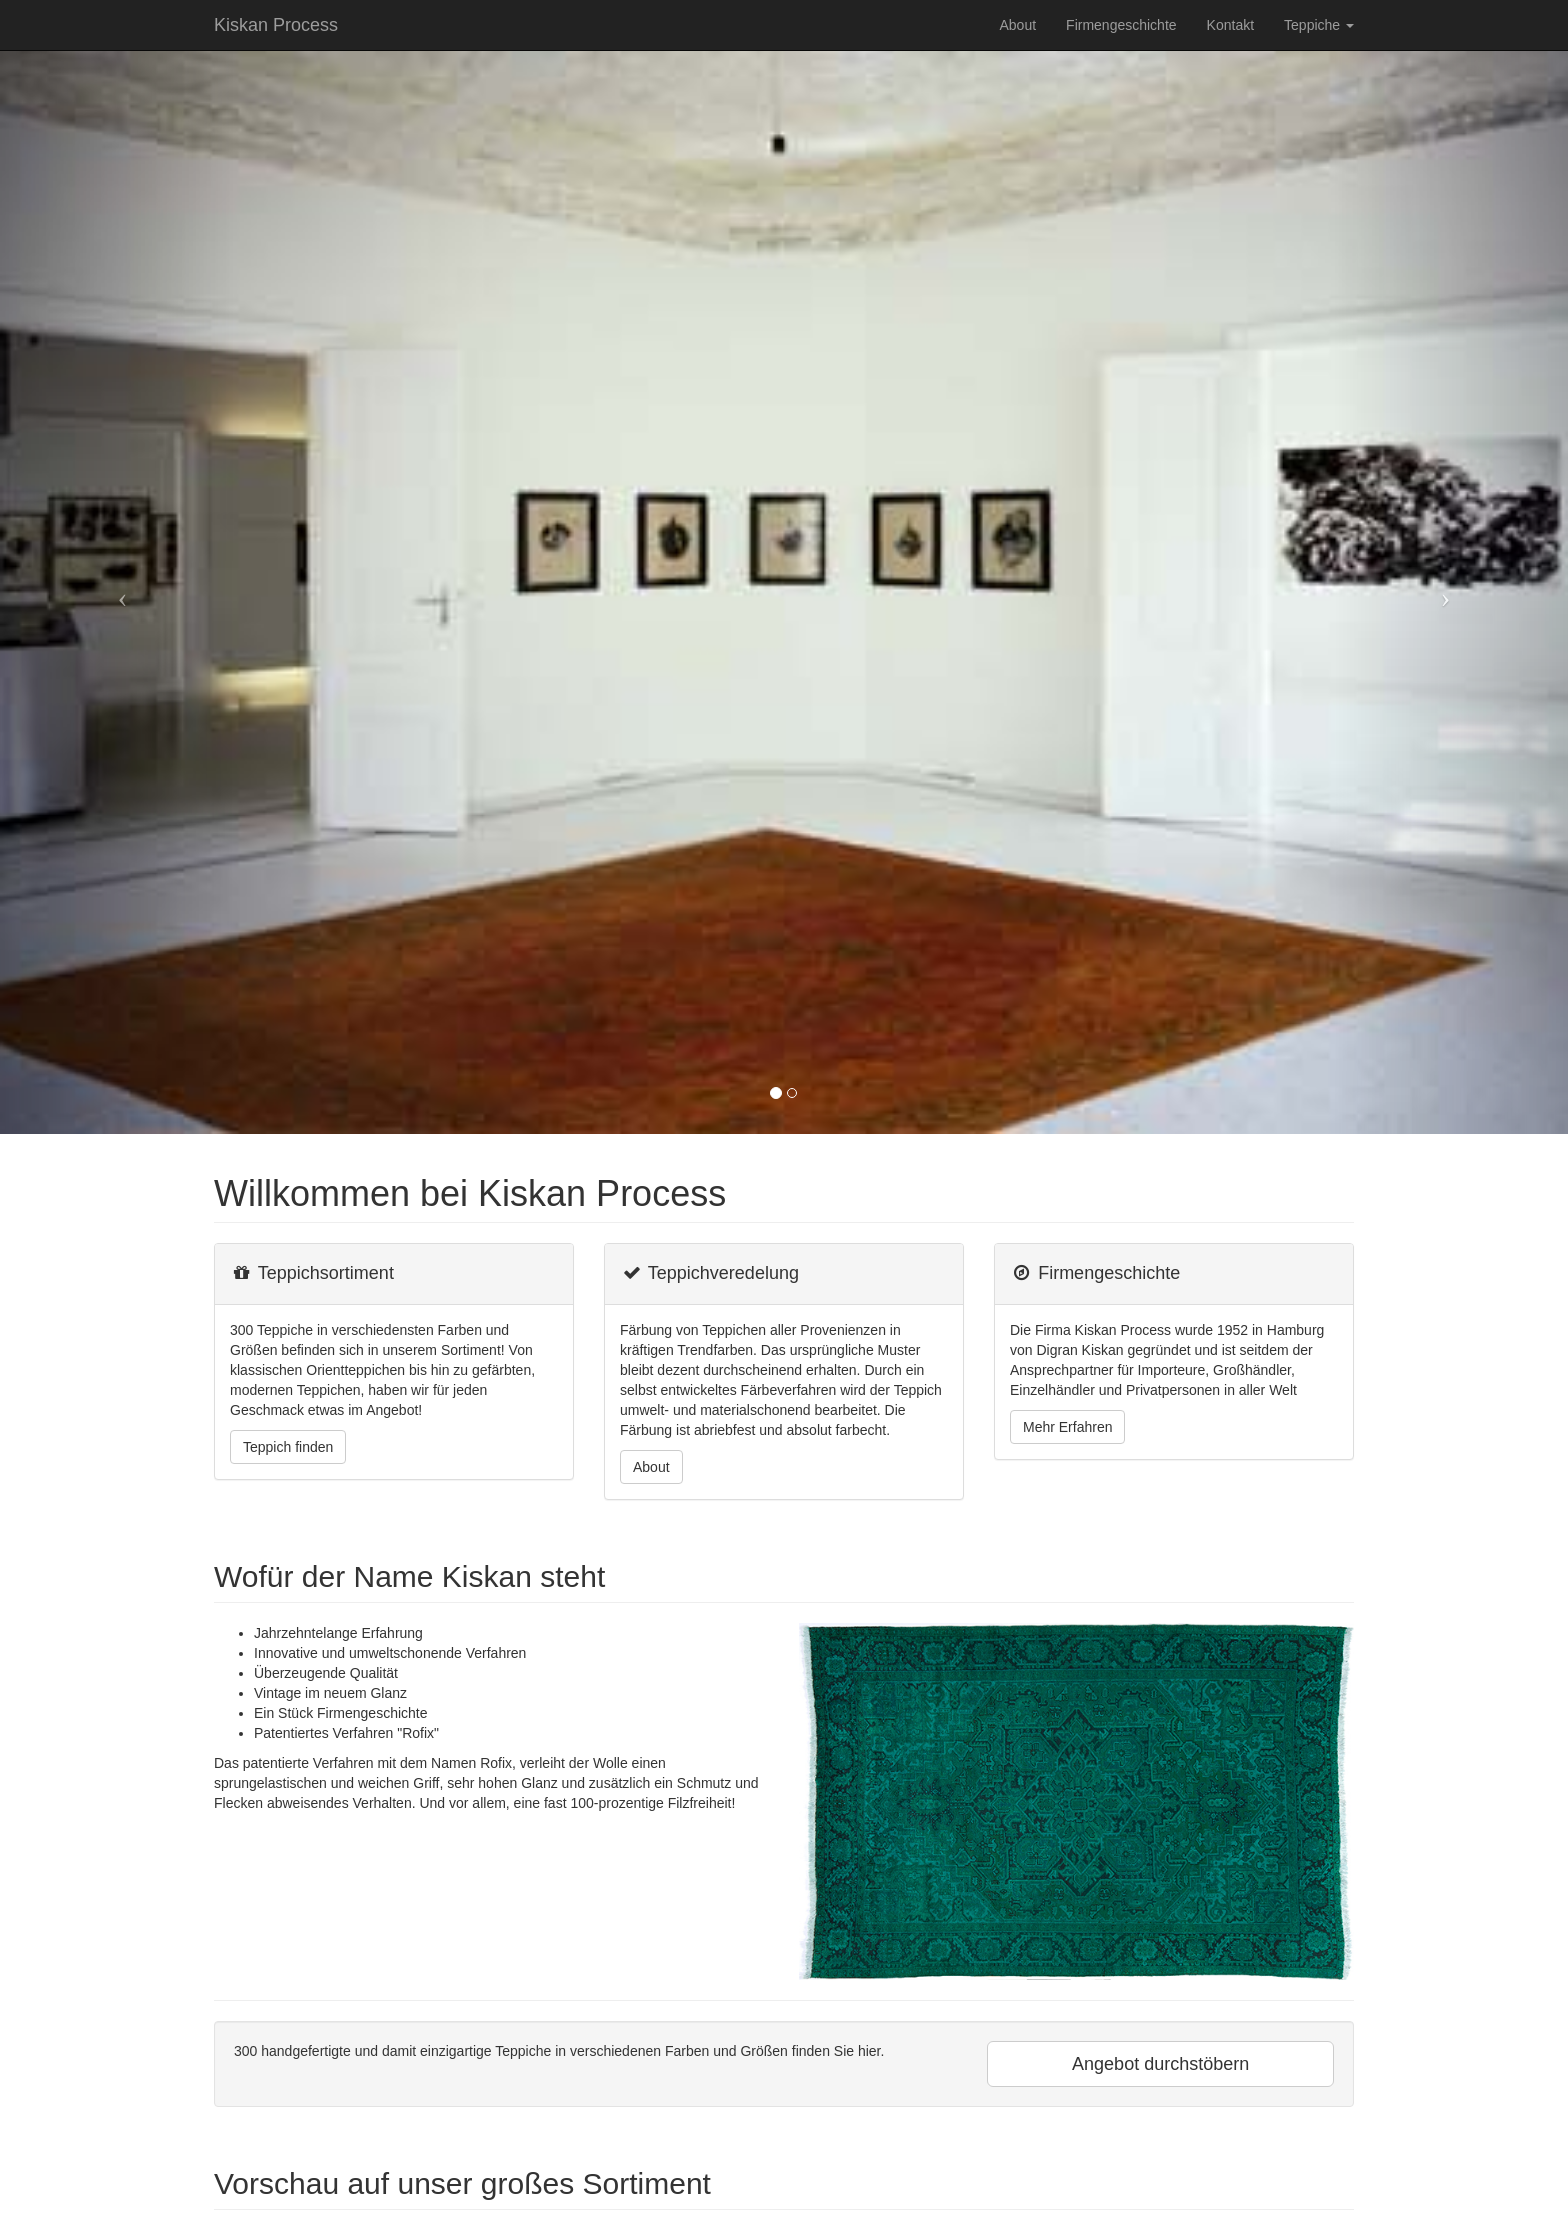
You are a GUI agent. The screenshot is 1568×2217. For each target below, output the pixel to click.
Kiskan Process (276, 25)
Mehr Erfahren (1067, 1427)
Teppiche (1319, 25)
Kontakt (1230, 25)
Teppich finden (288, 1447)
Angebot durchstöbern (1160, 2064)
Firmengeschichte (1121, 25)
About (1017, 25)
